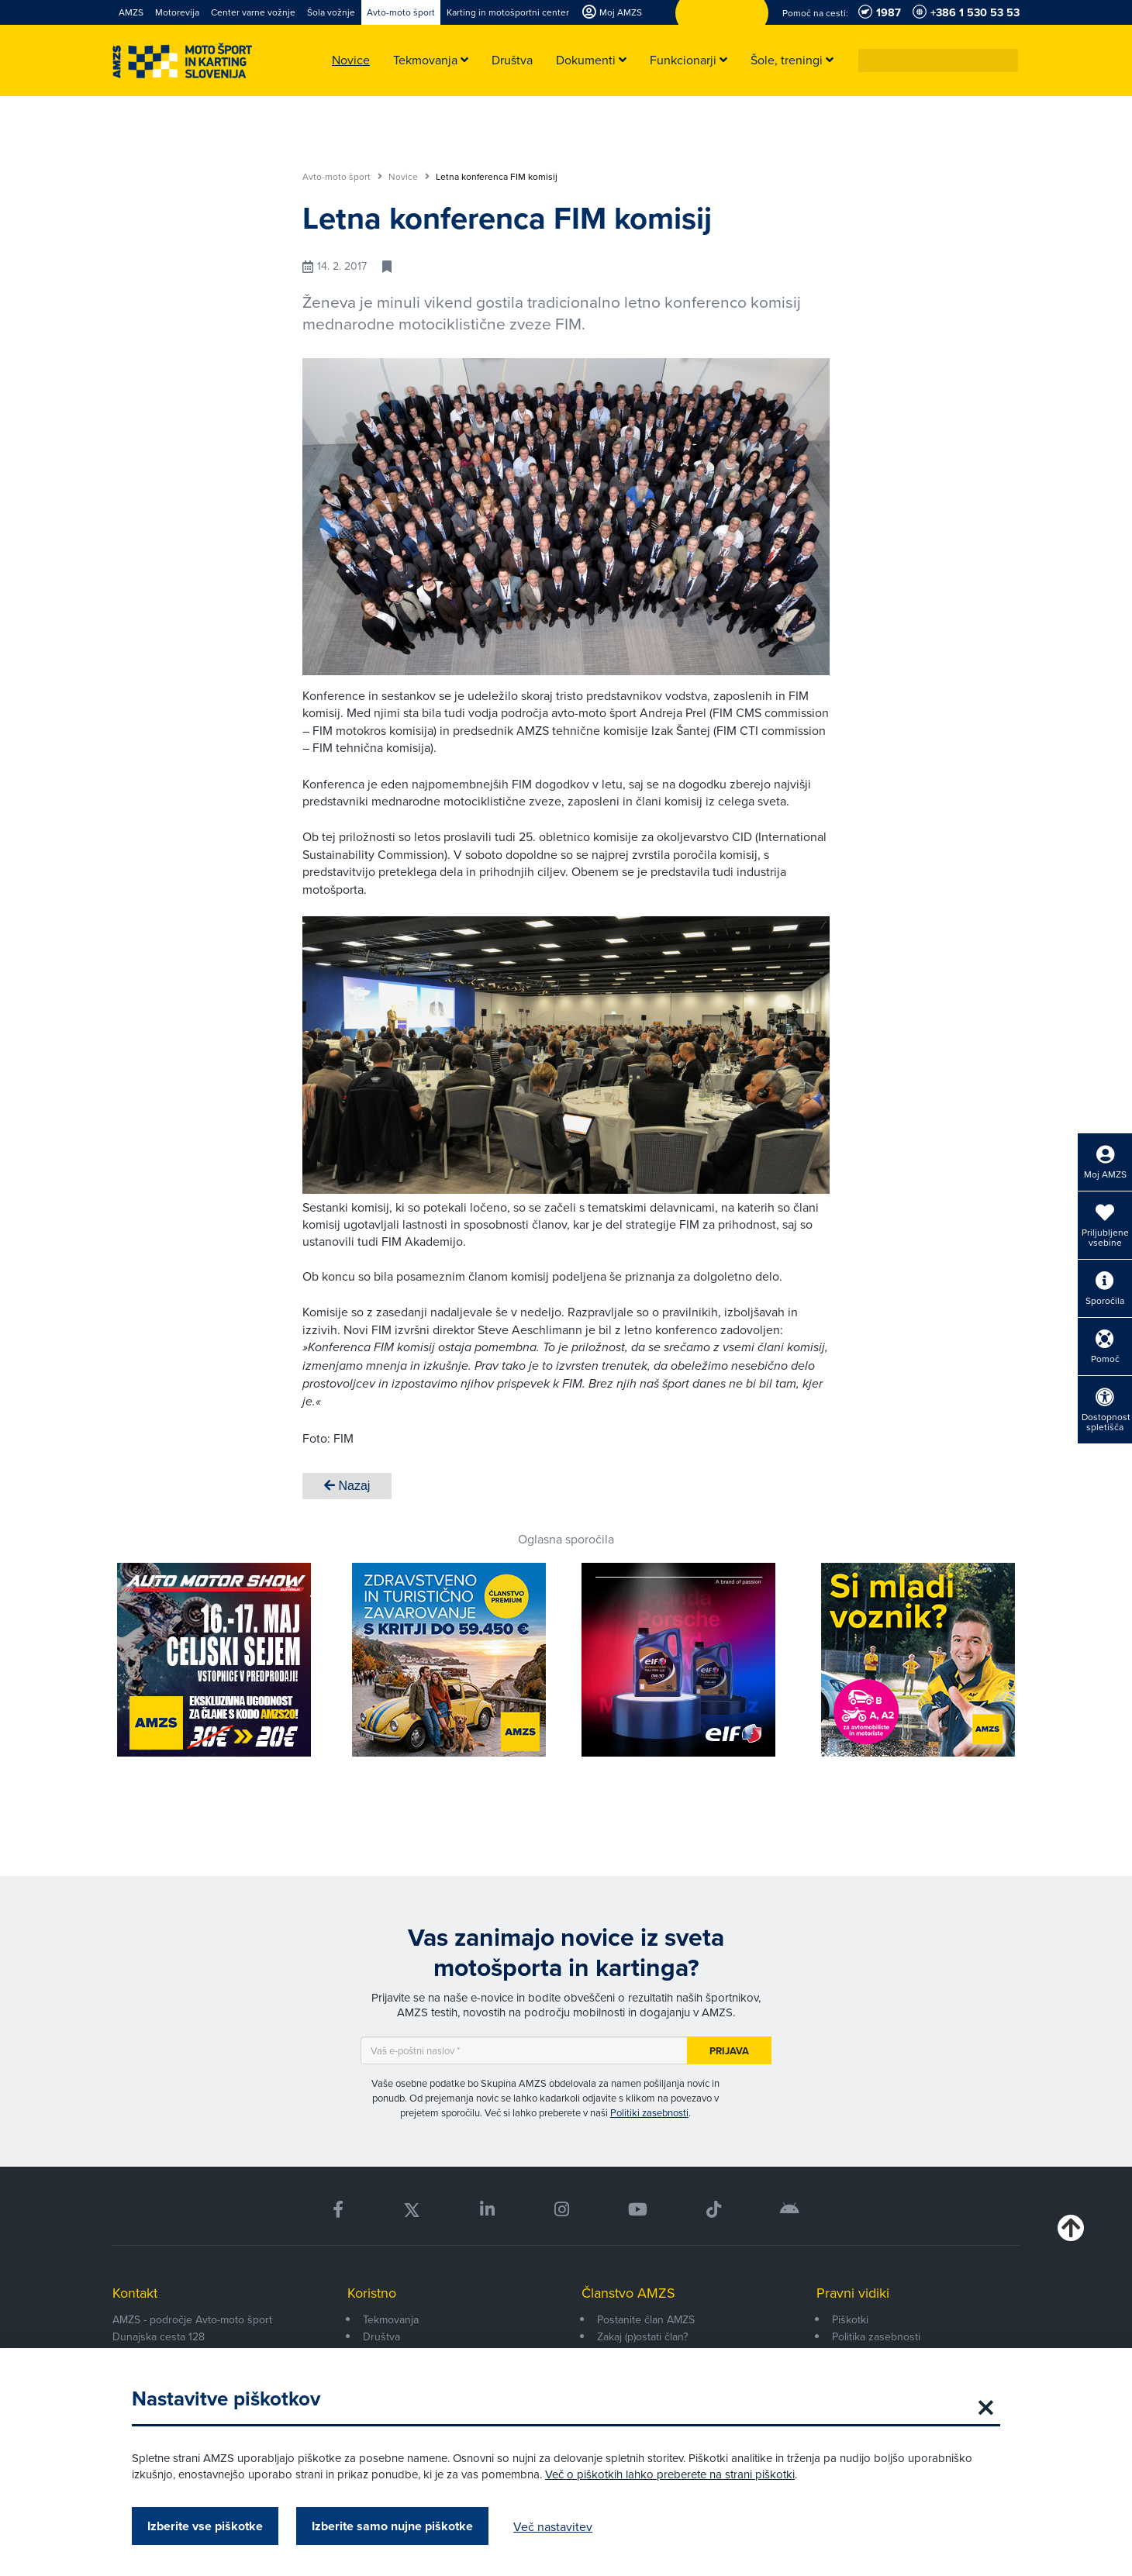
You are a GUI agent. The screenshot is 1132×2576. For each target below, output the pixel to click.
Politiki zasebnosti (649, 2112)
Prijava (729, 2050)
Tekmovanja (391, 2319)
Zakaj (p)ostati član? (642, 2336)
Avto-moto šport (342, 176)
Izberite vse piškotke (205, 2526)
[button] (1007, 60)
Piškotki (850, 2319)
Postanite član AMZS (646, 2319)
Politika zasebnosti (876, 2336)
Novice (409, 176)
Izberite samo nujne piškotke (392, 2526)
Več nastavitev (552, 2526)
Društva (381, 2336)
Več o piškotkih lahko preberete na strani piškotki (670, 2474)
